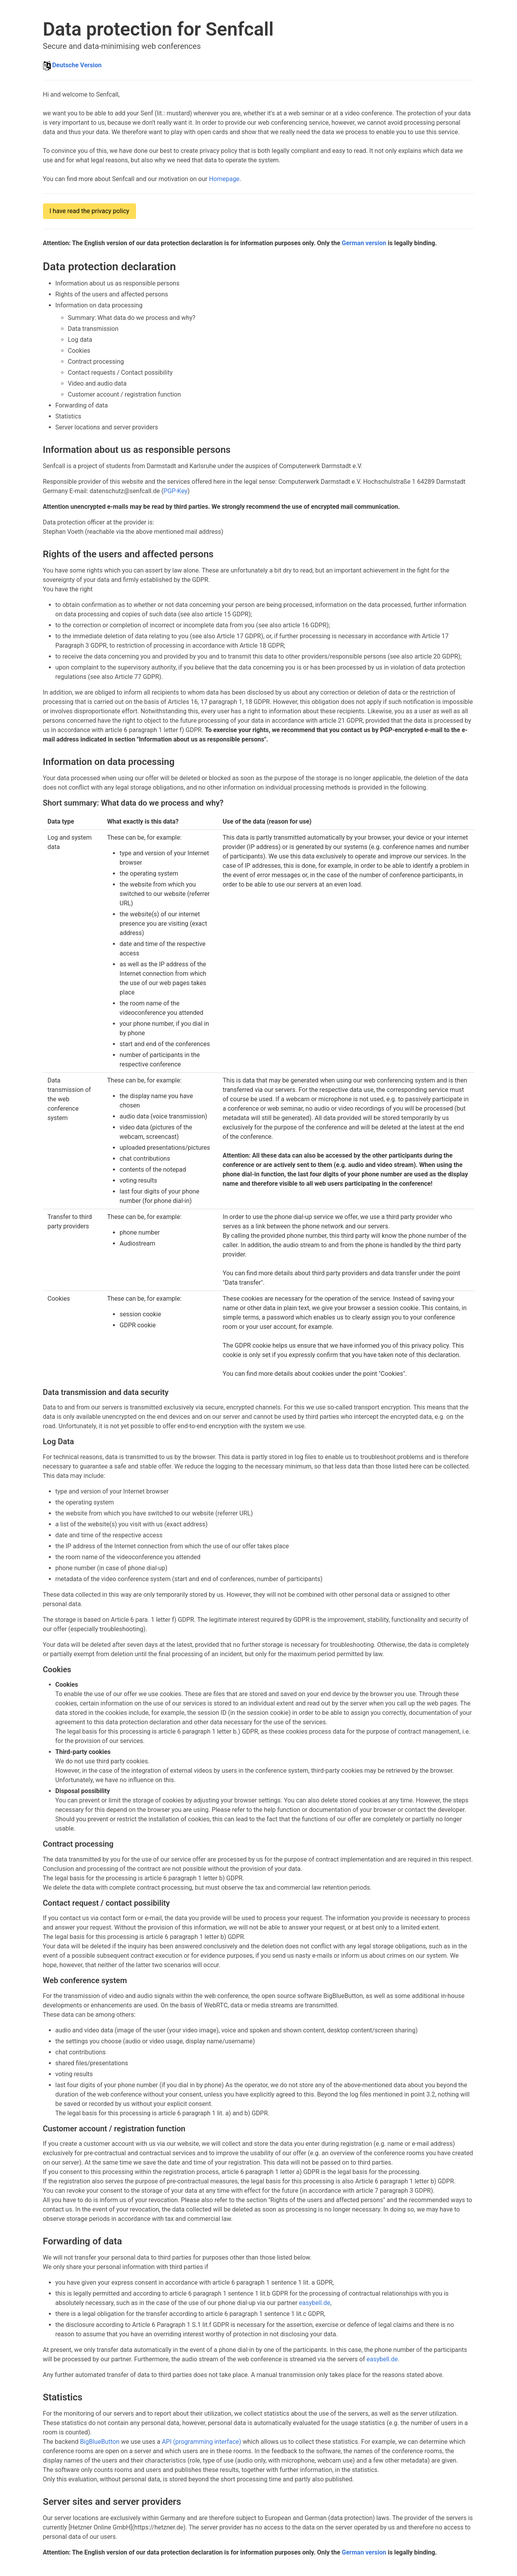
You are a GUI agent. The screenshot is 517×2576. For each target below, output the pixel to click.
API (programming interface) (201, 2441)
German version (364, 243)
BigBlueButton (100, 2441)
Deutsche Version (77, 65)
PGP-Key (175, 491)
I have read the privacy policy (89, 211)
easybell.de (314, 2303)
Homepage (224, 179)
